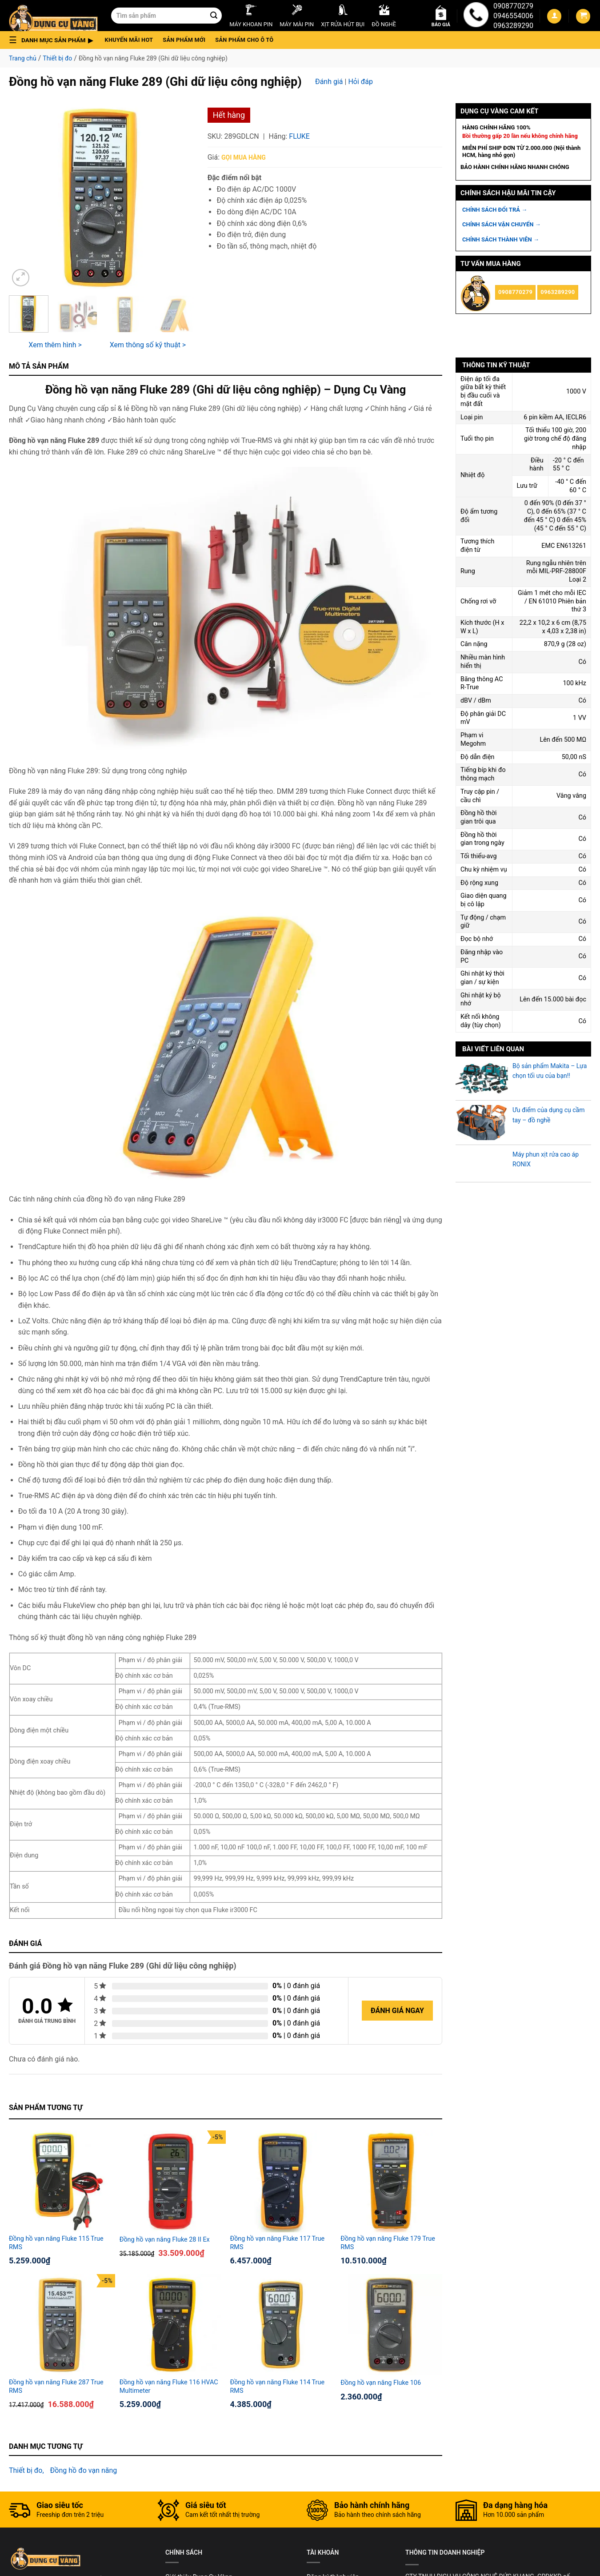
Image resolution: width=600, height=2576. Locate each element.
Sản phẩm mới (184, 39)
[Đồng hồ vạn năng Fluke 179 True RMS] (391, 2181)
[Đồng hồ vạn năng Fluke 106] (391, 2325)
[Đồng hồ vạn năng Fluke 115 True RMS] (60, 2181)
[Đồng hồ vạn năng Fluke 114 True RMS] (281, 2325)
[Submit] (213, 15)
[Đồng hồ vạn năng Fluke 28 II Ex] (170, 2181)
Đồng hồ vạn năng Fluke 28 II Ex (165, 2239)
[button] (53, 40)
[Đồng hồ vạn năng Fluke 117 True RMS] (281, 2181)
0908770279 (513, 6)
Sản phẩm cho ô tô (244, 39)
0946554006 (513, 16)
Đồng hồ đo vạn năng (83, 2470)
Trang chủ (22, 58)
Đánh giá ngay (397, 2010)
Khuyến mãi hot (129, 39)
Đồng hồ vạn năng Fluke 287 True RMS (56, 2387)
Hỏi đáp (360, 81)
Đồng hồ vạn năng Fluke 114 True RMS (277, 2387)
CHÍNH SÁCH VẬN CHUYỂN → (501, 224)
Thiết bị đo (57, 58)
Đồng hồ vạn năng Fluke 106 (380, 2383)
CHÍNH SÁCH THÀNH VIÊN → (500, 239)
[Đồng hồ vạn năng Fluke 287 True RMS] (60, 2325)
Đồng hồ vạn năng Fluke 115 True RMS (56, 2243)
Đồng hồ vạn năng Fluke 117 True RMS (277, 2243)
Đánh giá (329, 81)
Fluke (299, 136)
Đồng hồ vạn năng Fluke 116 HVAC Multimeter (169, 2387)
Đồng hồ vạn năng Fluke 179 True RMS (387, 2243)
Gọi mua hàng (243, 157)
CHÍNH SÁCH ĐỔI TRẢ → (494, 209)
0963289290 (513, 25)
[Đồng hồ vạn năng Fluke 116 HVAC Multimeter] (170, 2325)
